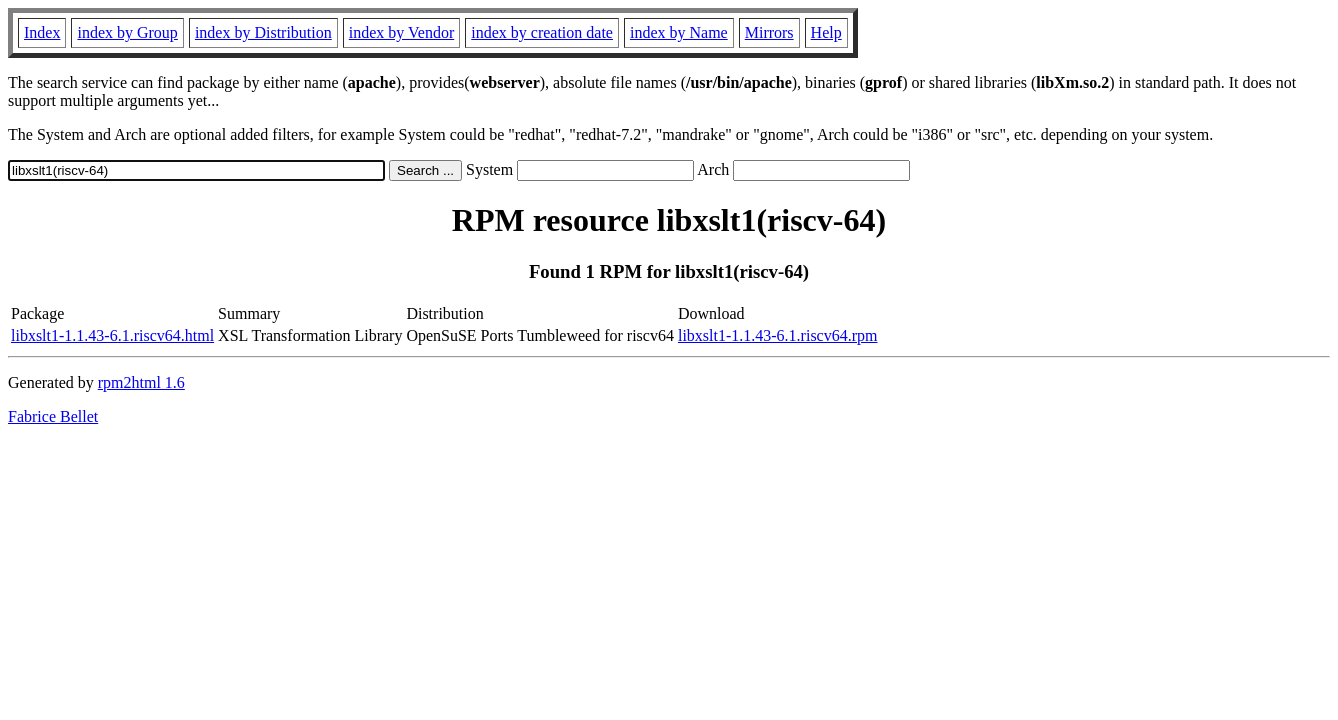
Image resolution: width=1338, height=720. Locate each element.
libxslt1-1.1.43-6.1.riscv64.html (112, 335)
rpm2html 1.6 (141, 382)
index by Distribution (263, 32)
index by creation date (542, 32)
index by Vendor (401, 32)
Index (42, 32)
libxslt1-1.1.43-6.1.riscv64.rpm (778, 335)
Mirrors (769, 32)
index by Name (679, 32)
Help (826, 32)
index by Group (127, 32)
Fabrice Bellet (53, 416)
